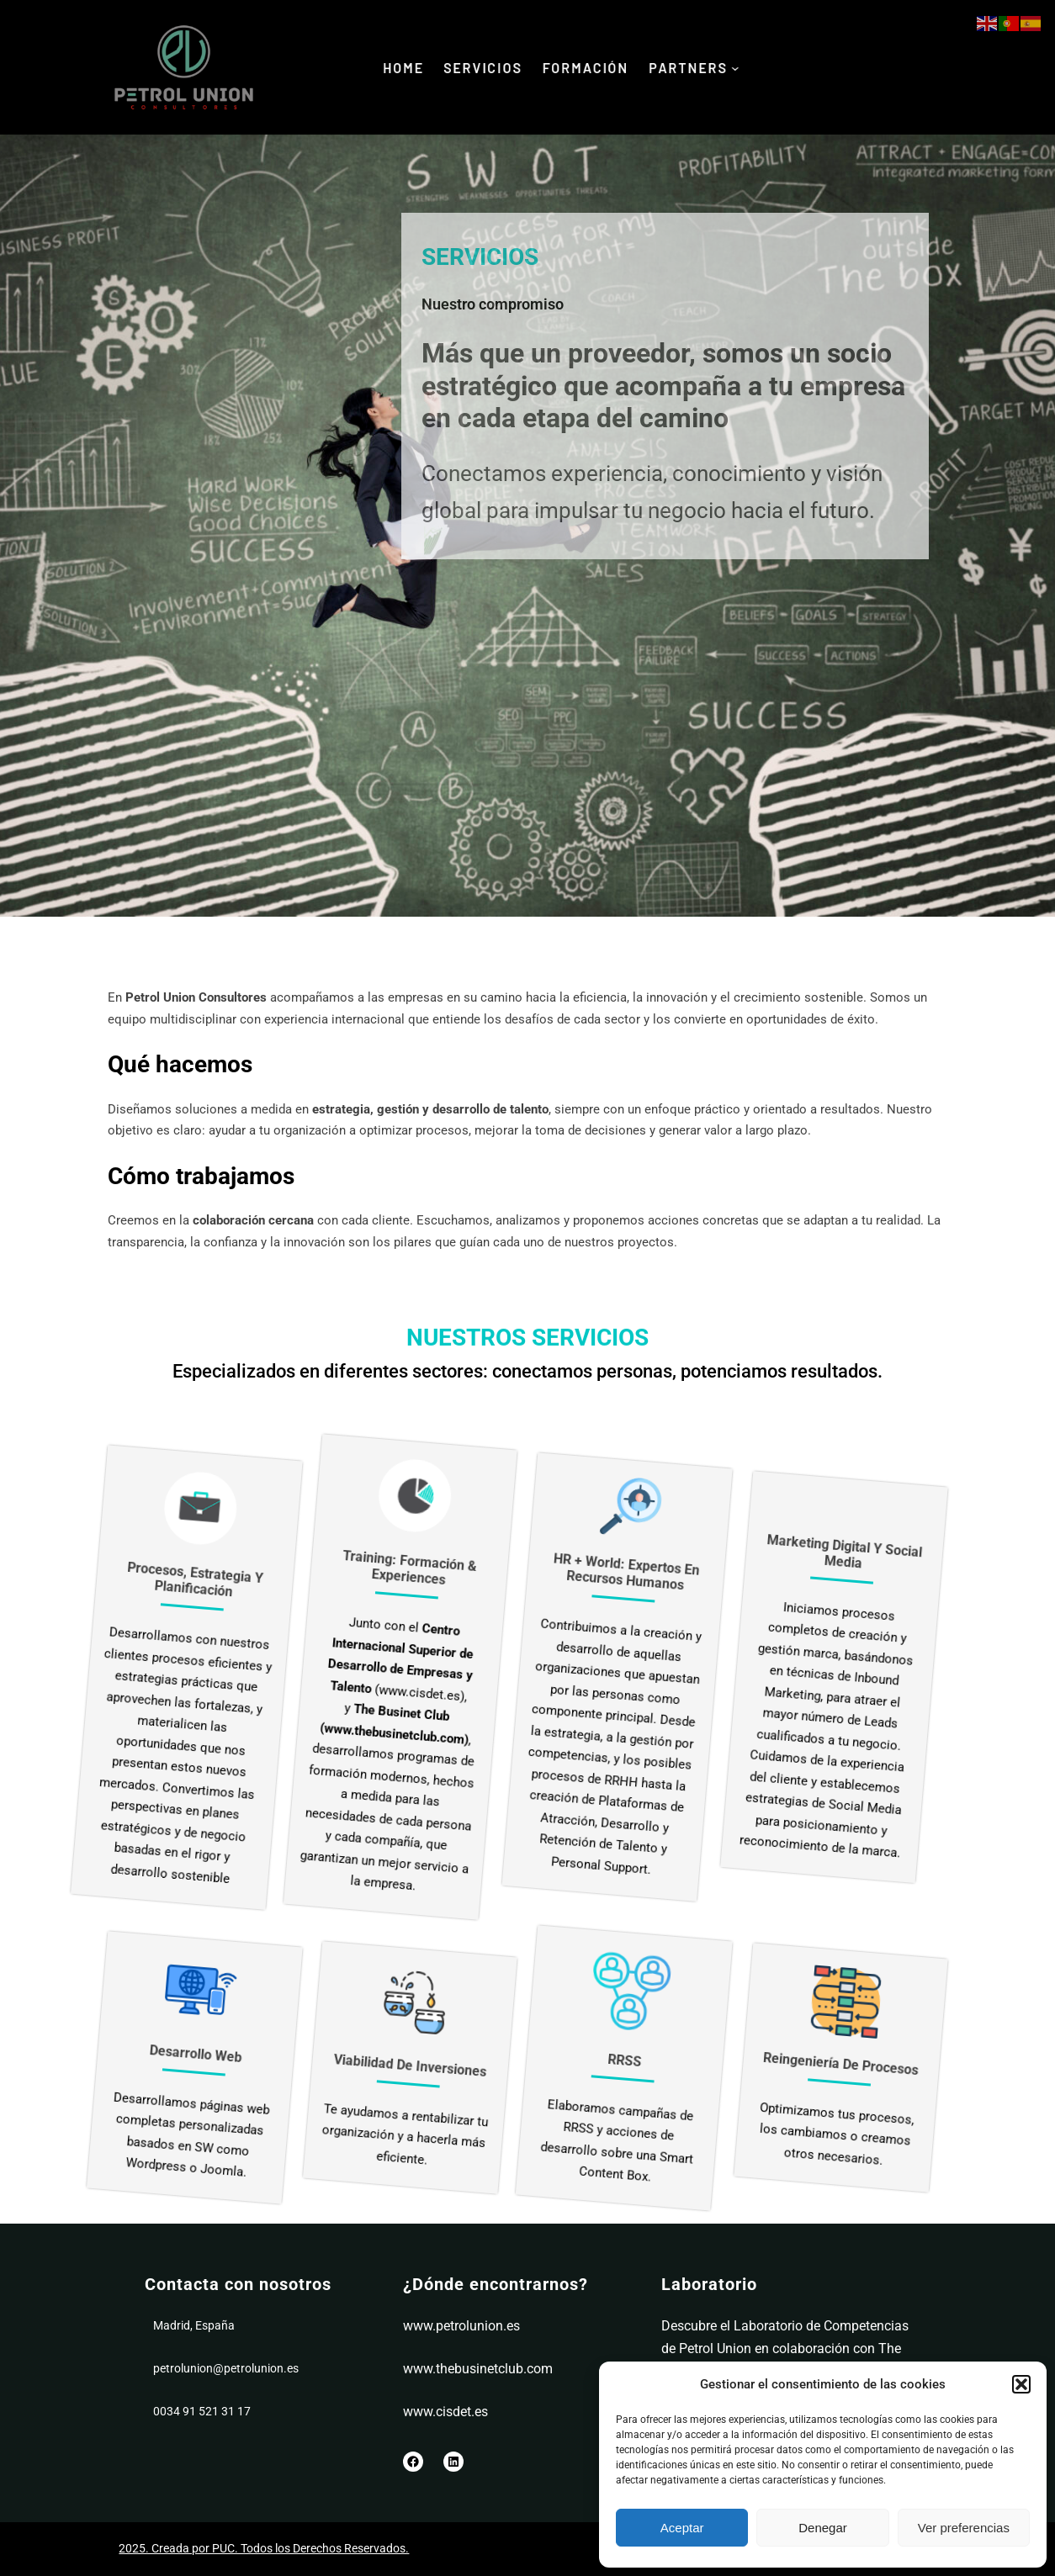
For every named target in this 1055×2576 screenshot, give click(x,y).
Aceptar (682, 2527)
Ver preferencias (964, 2527)
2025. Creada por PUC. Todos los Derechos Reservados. (264, 2548)
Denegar (822, 2527)
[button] (1021, 2384)
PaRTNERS (694, 67)
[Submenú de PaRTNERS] (744, 67)
